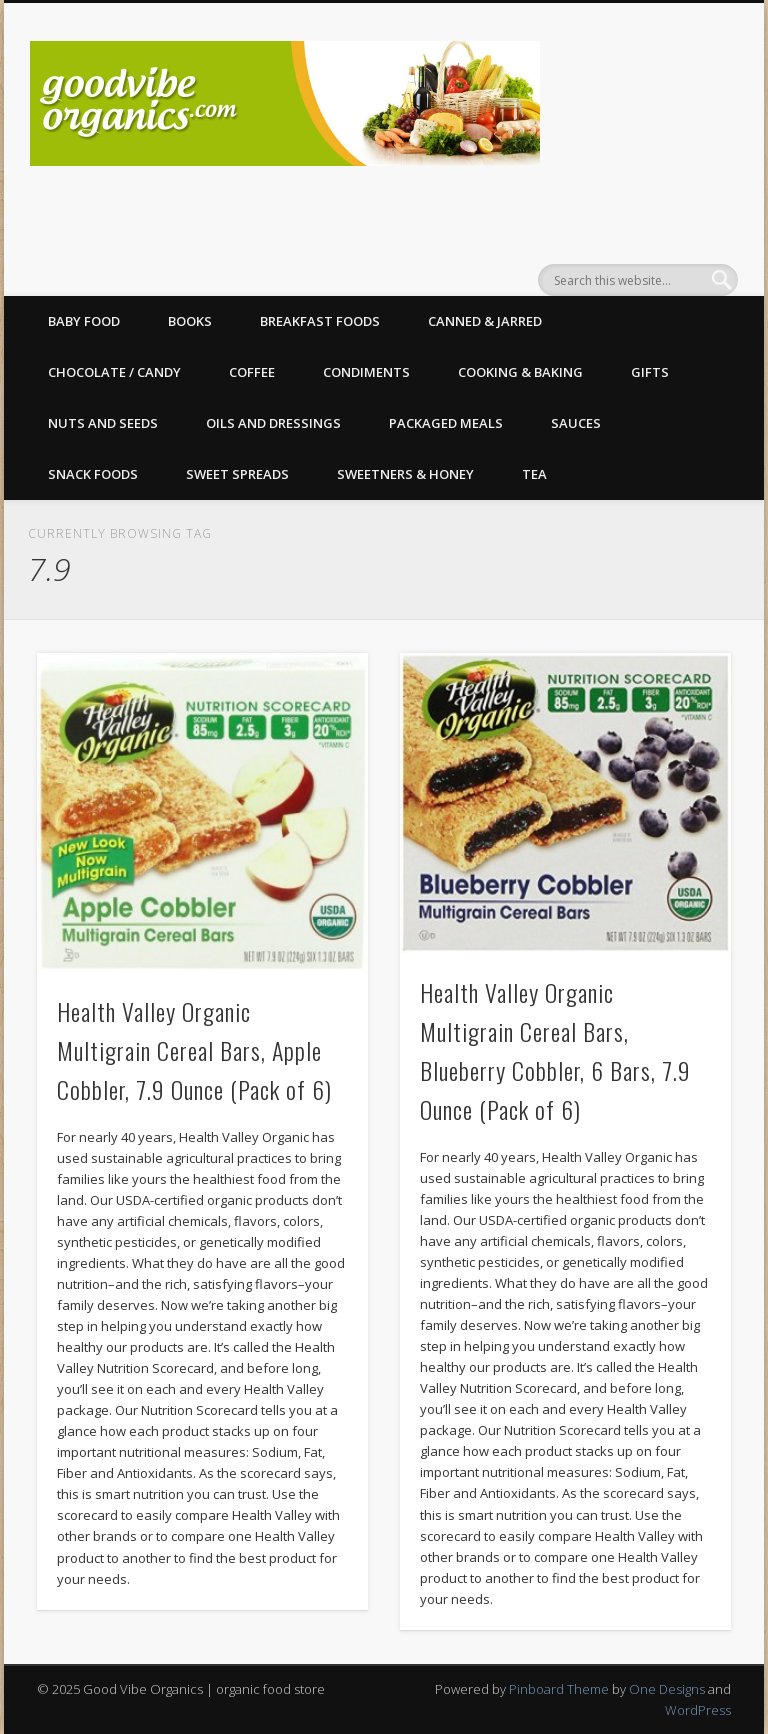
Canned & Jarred (485, 321)
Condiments (366, 372)
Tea (534, 474)
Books (190, 321)
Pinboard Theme (559, 1689)
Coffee (252, 372)
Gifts (650, 372)
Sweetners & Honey (405, 474)
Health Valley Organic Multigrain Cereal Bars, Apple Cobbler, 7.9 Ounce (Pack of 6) (194, 1050)
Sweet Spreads (237, 474)
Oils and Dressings (273, 423)
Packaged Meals (446, 423)
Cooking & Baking (520, 372)
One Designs (667, 1689)
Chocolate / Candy (114, 372)
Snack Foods (93, 474)
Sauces (576, 423)
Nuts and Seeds (103, 423)
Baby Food (84, 321)
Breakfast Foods (320, 321)
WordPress (698, 1710)
